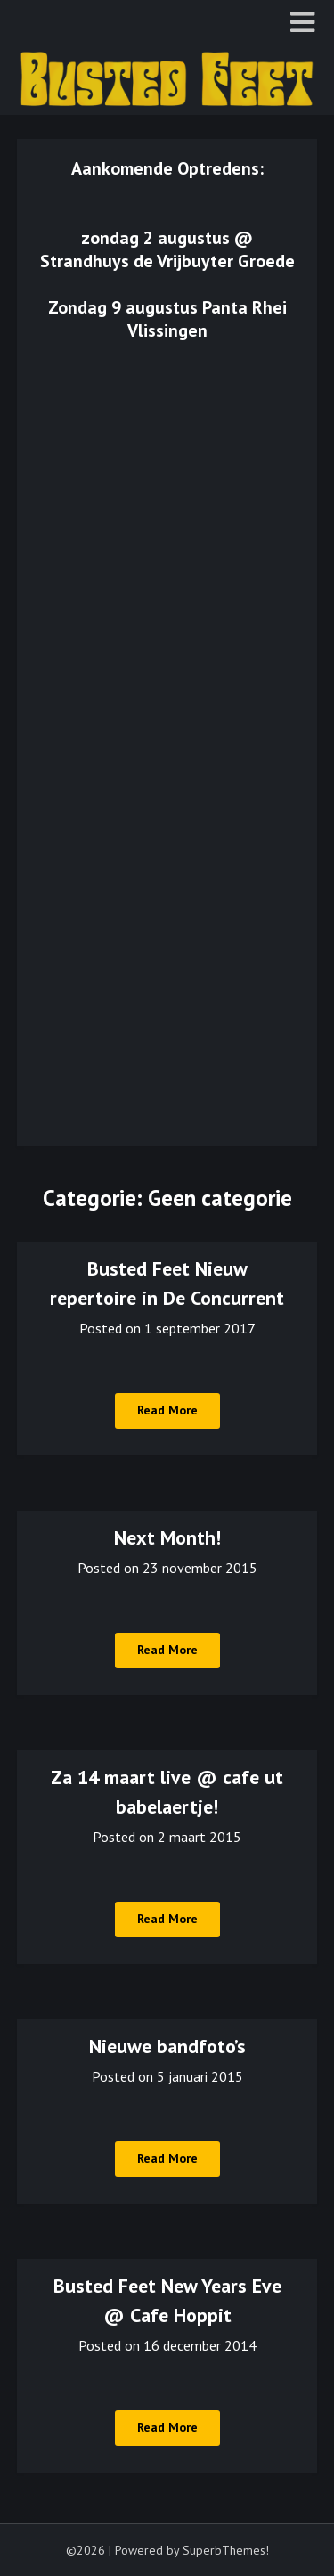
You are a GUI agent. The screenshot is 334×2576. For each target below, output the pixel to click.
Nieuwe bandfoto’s (167, 2046)
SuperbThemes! (226, 2550)
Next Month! (167, 1537)
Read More (167, 1410)
